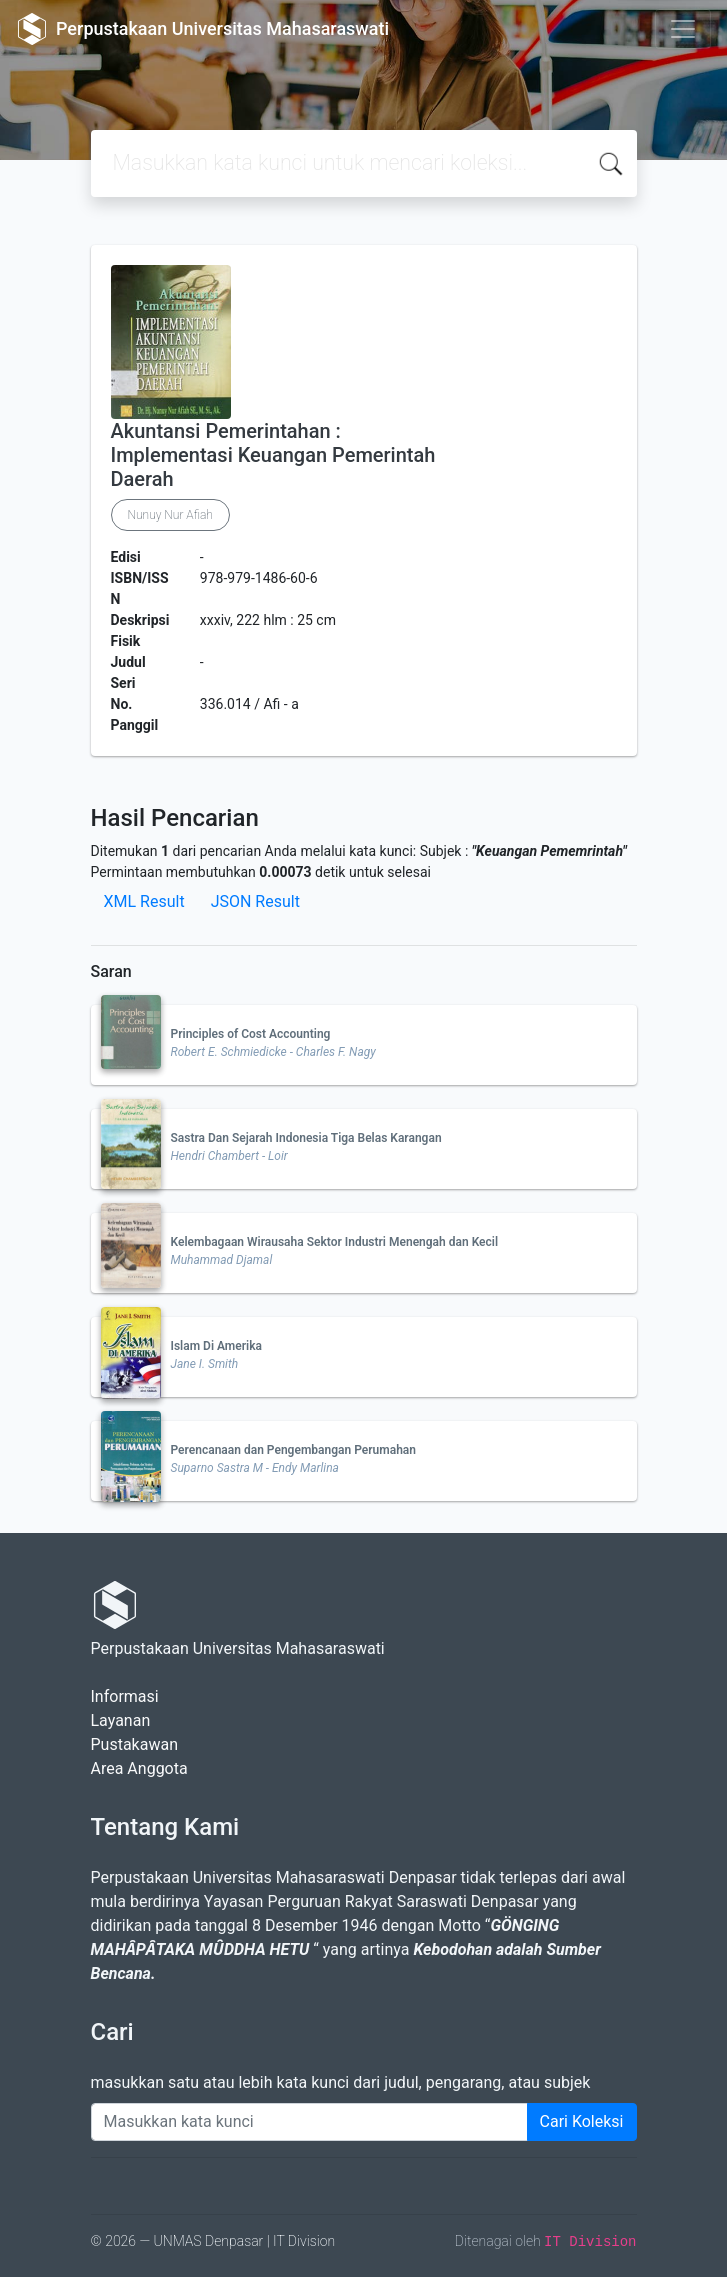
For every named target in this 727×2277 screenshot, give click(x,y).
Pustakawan (134, 1744)
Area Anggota (139, 1768)
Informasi (125, 1696)
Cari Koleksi (582, 2121)
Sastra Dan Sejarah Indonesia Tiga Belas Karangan (306, 1138)
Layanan (121, 1720)
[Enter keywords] (309, 2122)
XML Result (144, 901)
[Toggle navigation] (683, 29)
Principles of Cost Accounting (251, 1034)
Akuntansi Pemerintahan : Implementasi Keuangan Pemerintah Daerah (273, 455)
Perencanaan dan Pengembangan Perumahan (293, 1450)
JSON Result (255, 901)
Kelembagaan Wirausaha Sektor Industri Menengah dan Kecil (335, 1242)
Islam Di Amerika (216, 1346)
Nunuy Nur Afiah (170, 515)
